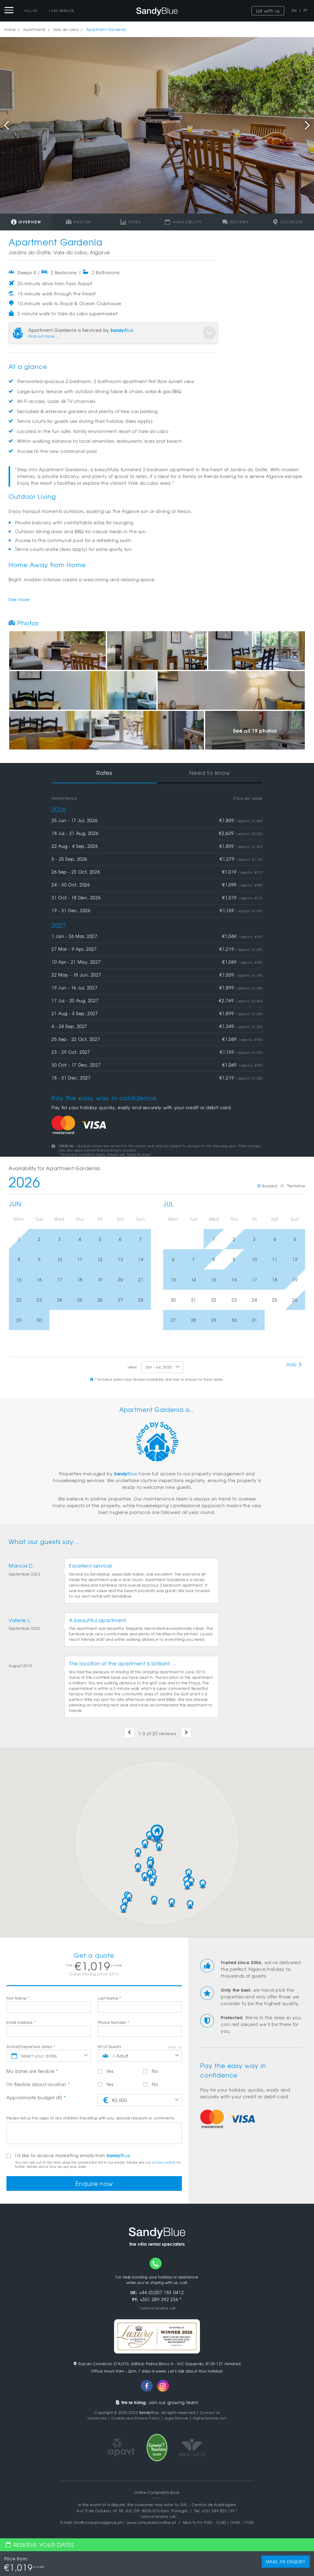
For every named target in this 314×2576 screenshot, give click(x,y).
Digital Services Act (213, 2418)
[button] (157, 1833)
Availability (183, 222)
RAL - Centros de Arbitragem (208, 2505)
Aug (294, 1364)
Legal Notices (176, 2418)
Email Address (21, 2022)
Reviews (235, 222)
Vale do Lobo (65, 29)
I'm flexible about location (38, 2084)
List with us (268, 11)
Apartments (34, 29)
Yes (105, 2071)
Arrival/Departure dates (30, 2046)
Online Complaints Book (157, 2492)
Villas (30, 10)
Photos (78, 222)
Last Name (109, 1998)
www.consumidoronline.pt (151, 2523)
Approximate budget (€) (36, 2097)
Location (288, 222)
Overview (26, 222)
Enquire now (94, 2183)
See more (19, 599)
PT (306, 10)
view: (133, 1367)
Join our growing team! (157, 2403)
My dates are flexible (32, 2071)
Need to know (209, 772)
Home (10, 29)
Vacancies (92, 2418)
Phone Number (113, 2022)
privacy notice (163, 2162)
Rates (131, 222)
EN (294, 10)
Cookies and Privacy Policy (133, 2418)
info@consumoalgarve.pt (98, 2523)
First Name (17, 1998)
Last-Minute (62, 10)
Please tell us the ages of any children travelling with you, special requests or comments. (90, 2118)
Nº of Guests (109, 2046)
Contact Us (209, 2413)
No (150, 2071)
